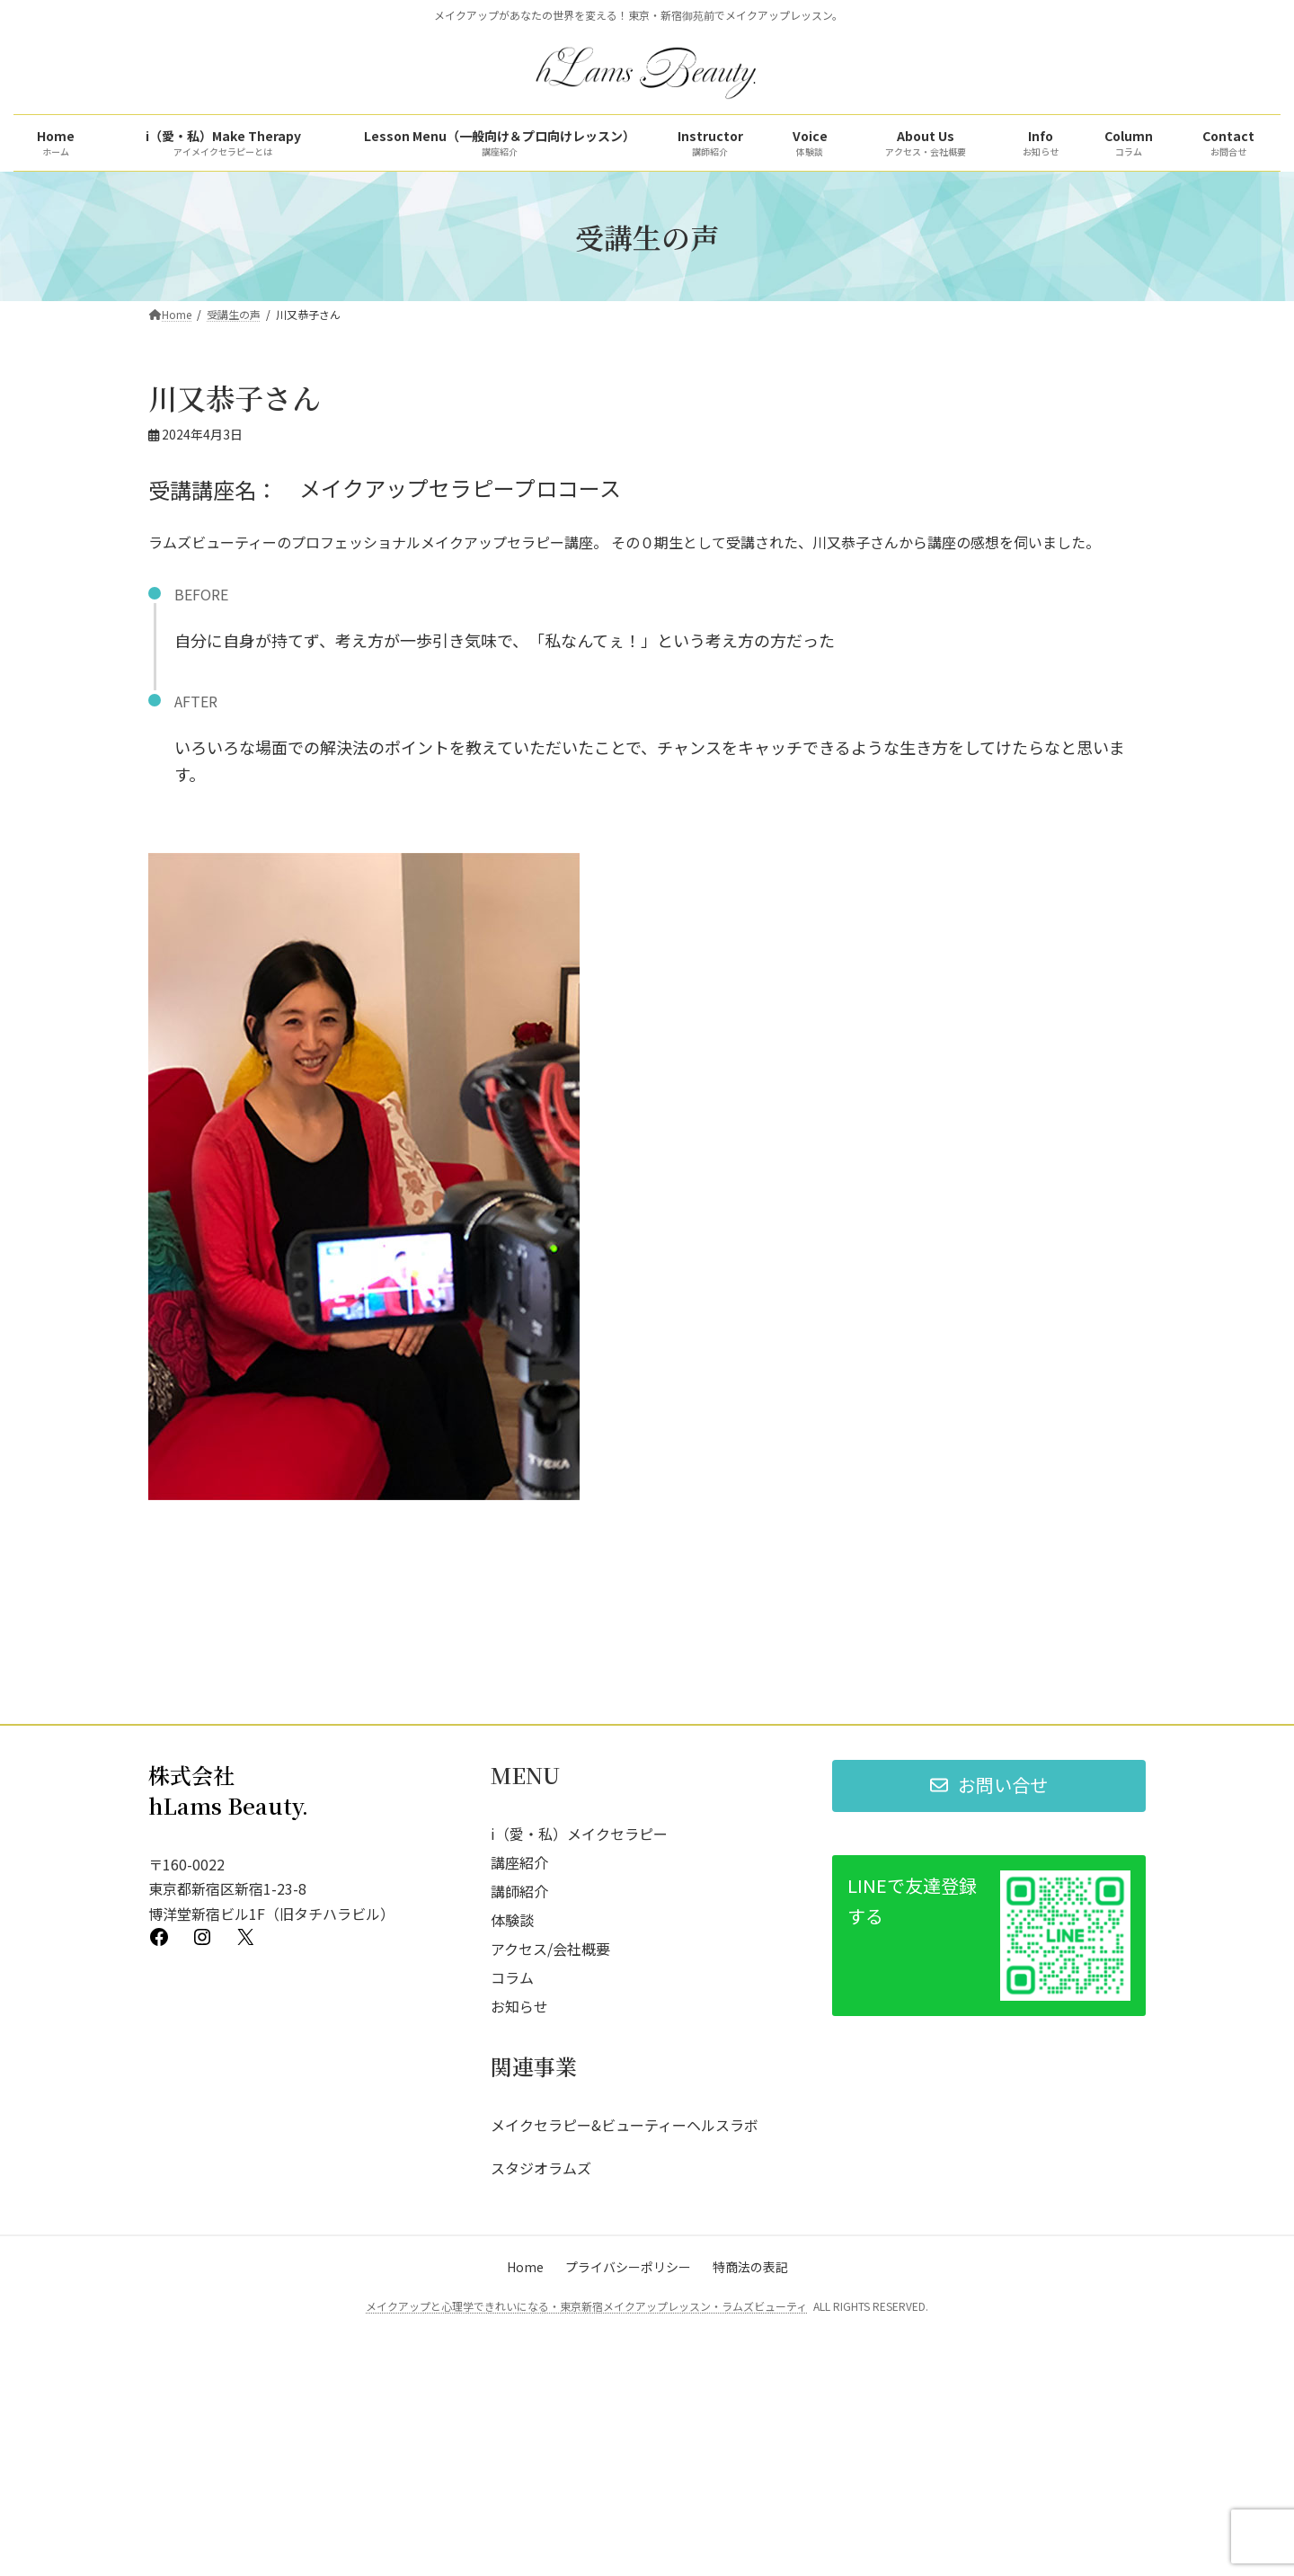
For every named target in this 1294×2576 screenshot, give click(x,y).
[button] (989, 1989)
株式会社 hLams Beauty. (228, 1993)
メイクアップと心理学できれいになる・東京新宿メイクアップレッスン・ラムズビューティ (586, 2509)
